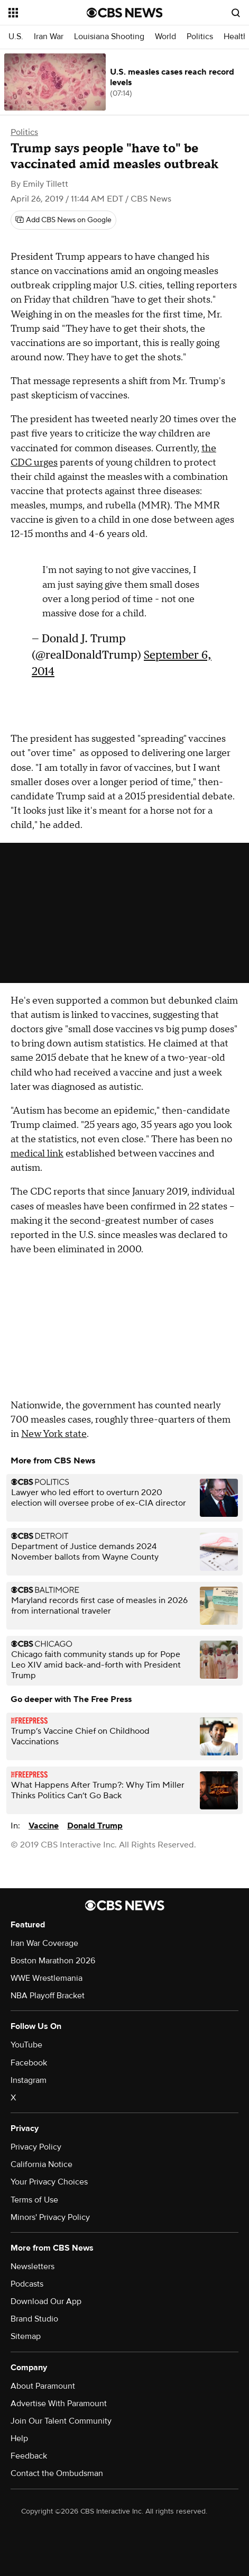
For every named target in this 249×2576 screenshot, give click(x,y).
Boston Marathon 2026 (53, 1960)
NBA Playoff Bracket (48, 1995)
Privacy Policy (36, 2147)
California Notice (41, 2164)
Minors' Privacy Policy (50, 2217)
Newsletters (32, 2266)
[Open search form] (236, 12)
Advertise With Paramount (59, 2403)
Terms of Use (34, 2200)
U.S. (15, 37)
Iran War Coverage (44, 1943)
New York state (54, 1434)
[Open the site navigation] (47, 12)
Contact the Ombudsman (57, 2473)
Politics (200, 37)
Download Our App (46, 2301)
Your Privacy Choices (49, 2182)
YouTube (26, 2045)
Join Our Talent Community (61, 2421)
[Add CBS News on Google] (63, 220)
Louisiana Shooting (109, 37)
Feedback (29, 2456)
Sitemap (26, 2336)
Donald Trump (95, 1826)
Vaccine (44, 1826)
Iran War (48, 37)
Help (19, 2438)
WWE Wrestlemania (46, 1978)
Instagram (29, 2080)
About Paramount (43, 2386)
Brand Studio (34, 2319)
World (165, 37)
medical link (37, 1154)
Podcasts (27, 2284)
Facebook (29, 2063)
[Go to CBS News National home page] (125, 12)
